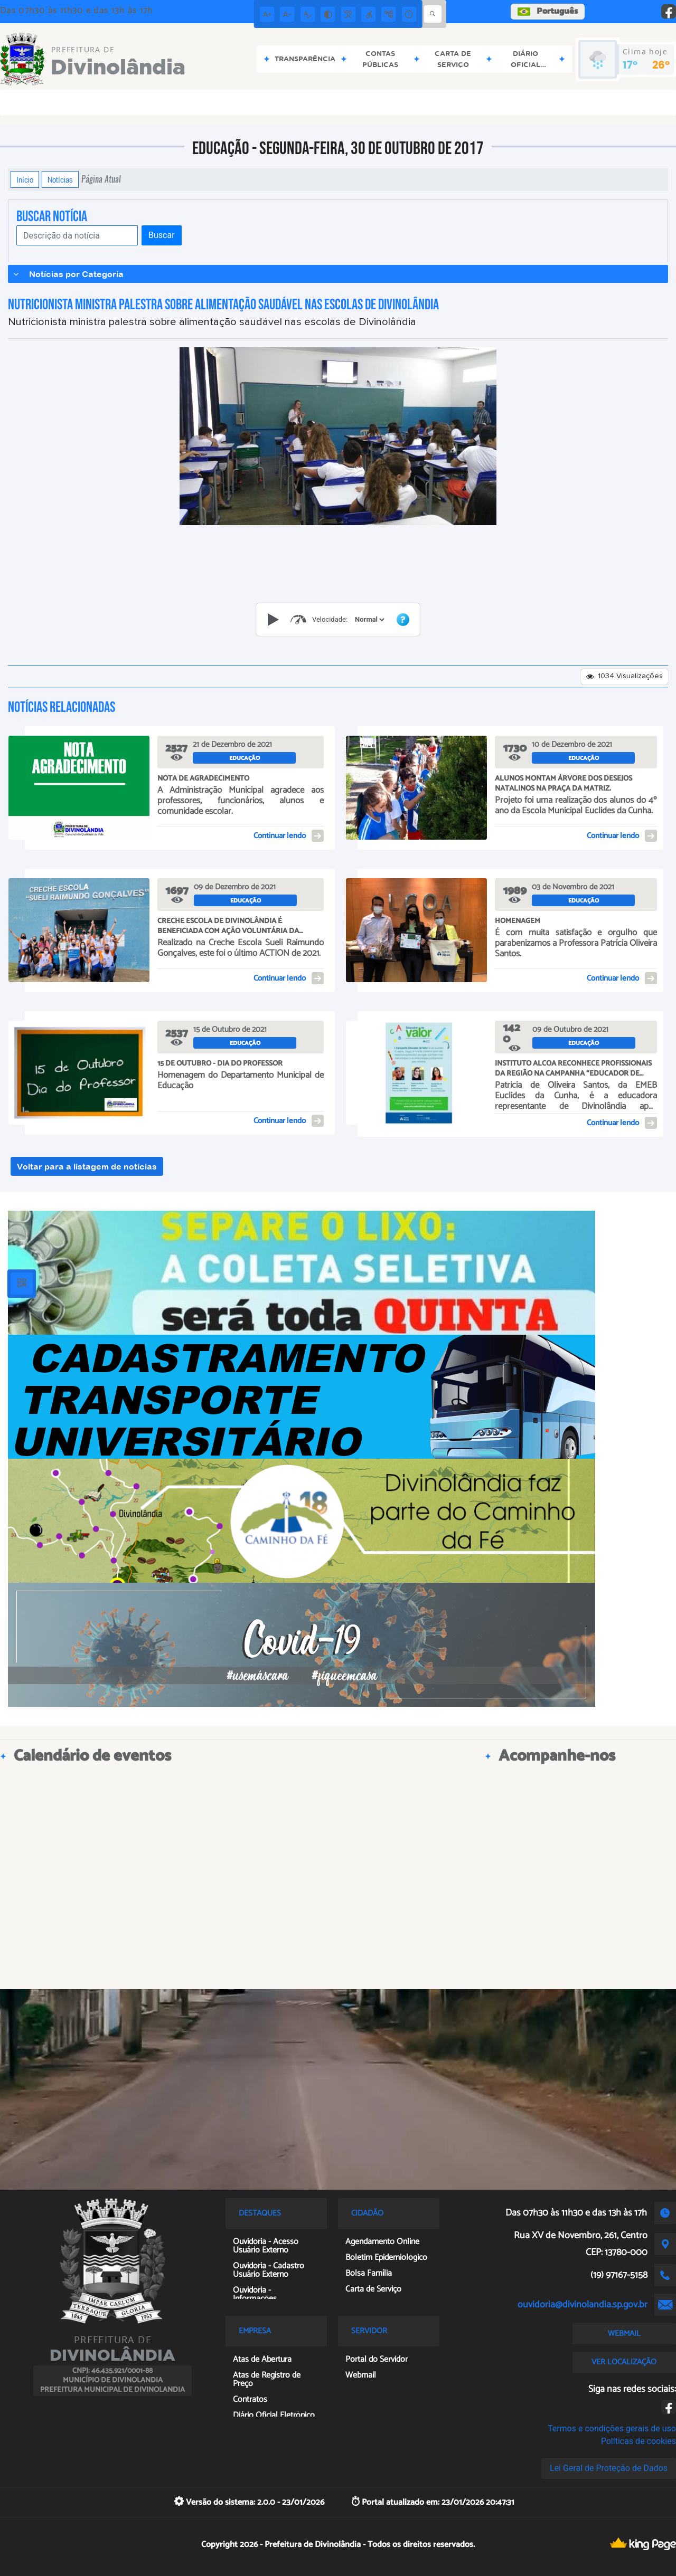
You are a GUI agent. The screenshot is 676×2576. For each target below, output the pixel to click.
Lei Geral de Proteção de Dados (609, 2468)
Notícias (60, 179)
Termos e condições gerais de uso (612, 2428)
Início (24, 179)
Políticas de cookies (638, 2441)
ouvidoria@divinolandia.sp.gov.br (582, 2305)
